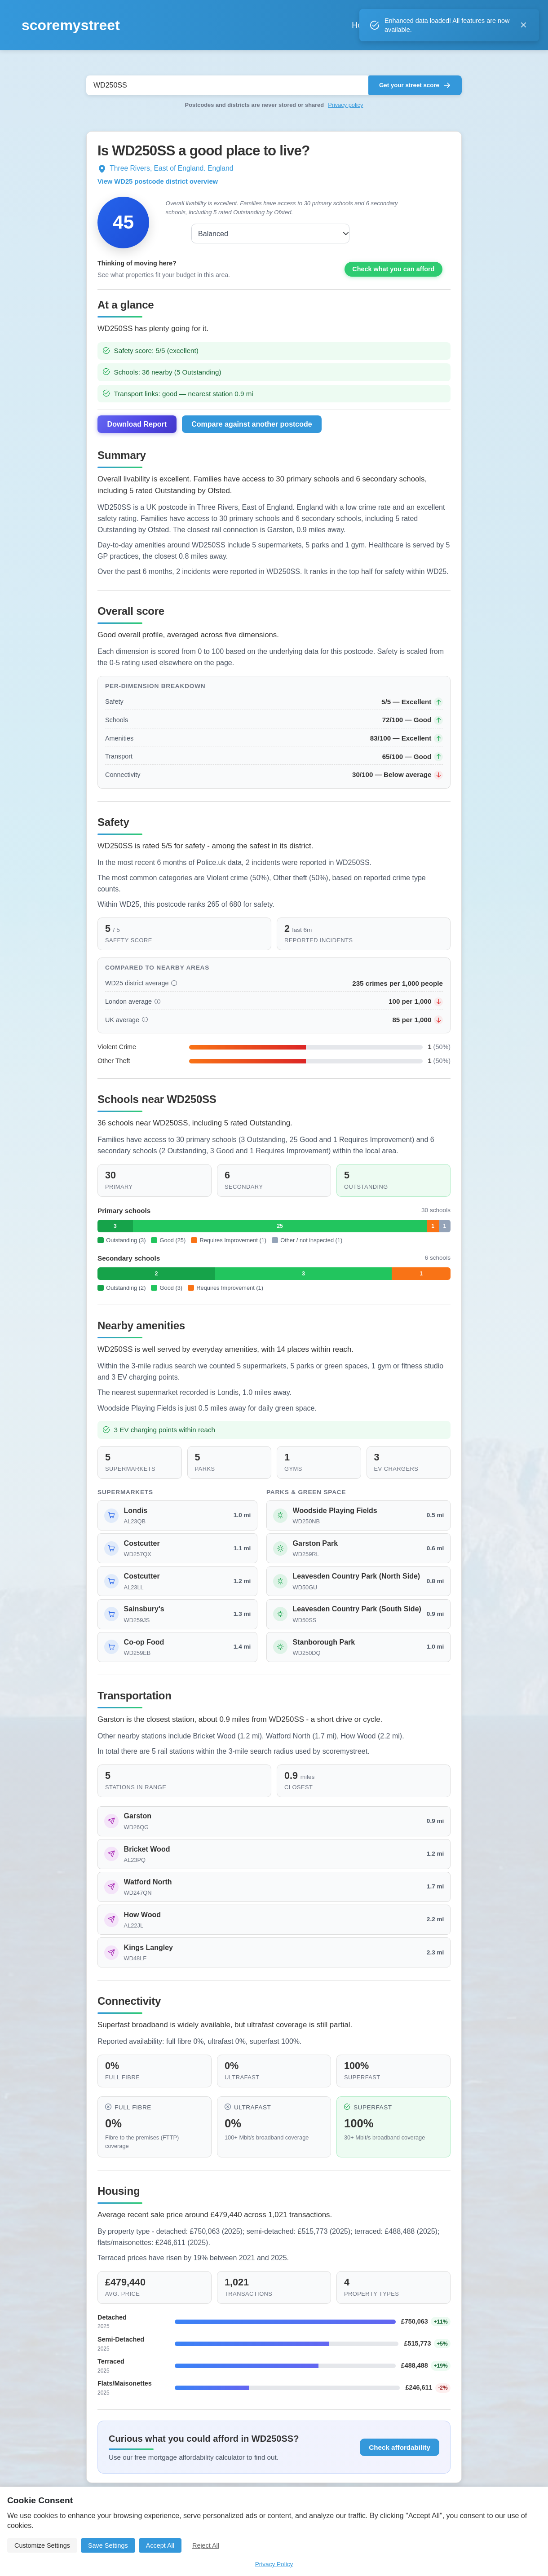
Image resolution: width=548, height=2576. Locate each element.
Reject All (205, 2545)
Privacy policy (345, 104)
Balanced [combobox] (196, 234)
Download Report (137, 433)
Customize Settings (42, 2545)
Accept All (160, 2545)
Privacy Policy (274, 2564)
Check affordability (399, 2457)
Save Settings (108, 2545)
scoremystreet (71, 25)
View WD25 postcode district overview (157, 181)
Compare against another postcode (251, 433)
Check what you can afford (393, 278)
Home (326, 25)
